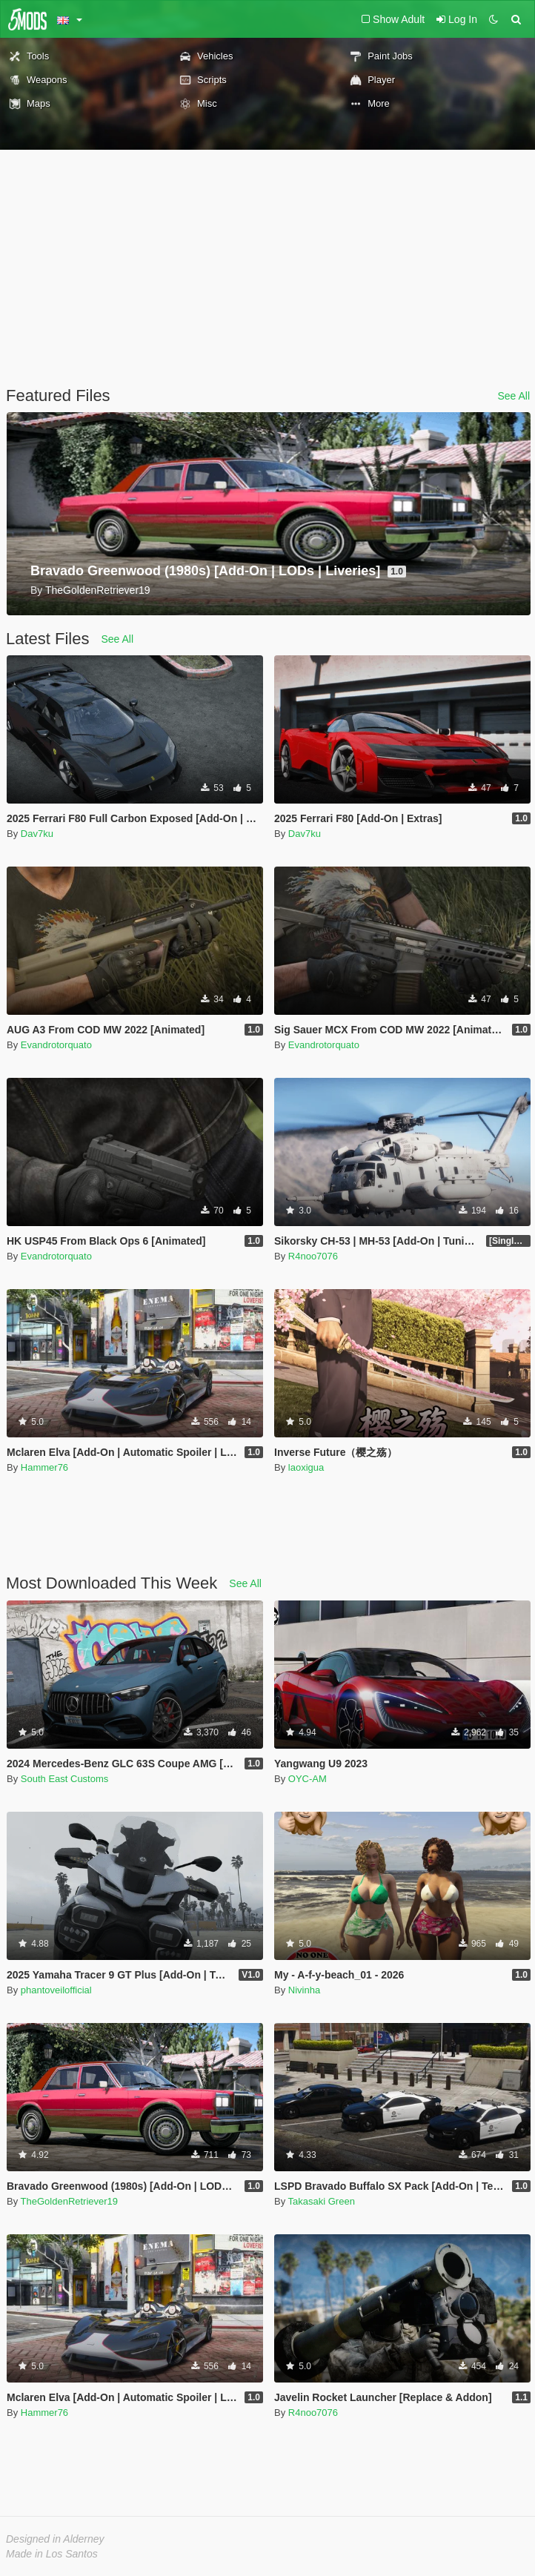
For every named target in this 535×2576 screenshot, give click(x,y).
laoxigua (306, 1467)
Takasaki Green (321, 2201)
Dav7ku (37, 833)
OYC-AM (307, 1778)
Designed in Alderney (55, 2539)
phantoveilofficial (56, 1990)
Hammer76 (44, 1467)
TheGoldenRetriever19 (70, 2201)
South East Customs (65, 1778)
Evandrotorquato (56, 1044)
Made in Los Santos (52, 2554)
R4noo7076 (313, 1256)
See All (513, 396)
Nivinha (304, 1990)
